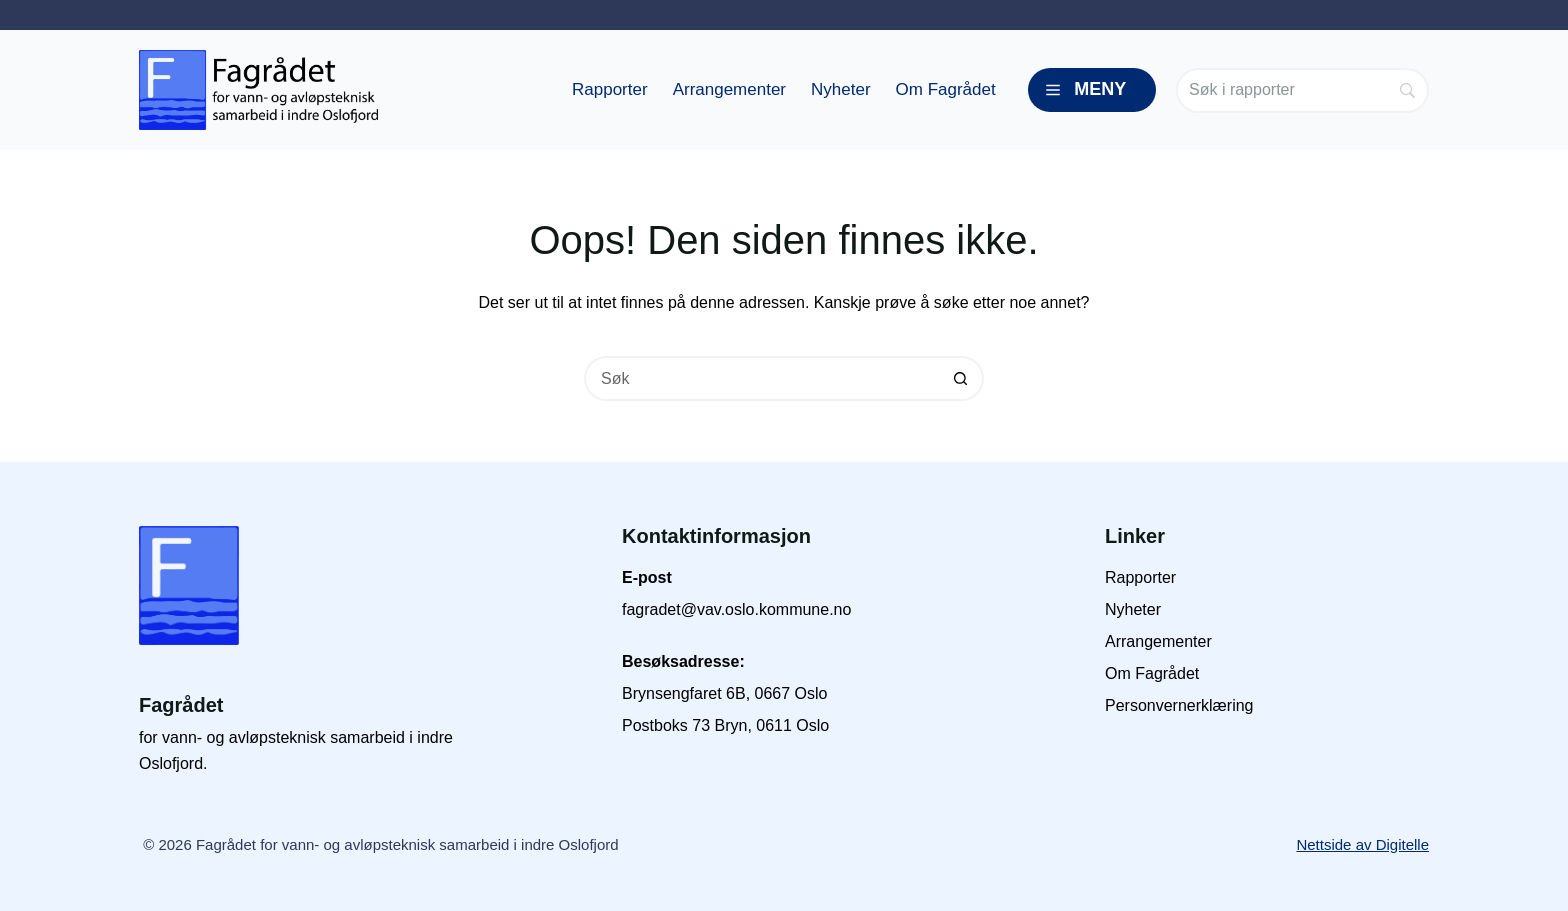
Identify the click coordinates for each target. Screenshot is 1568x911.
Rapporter (610, 89)
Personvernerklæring (1179, 705)
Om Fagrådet (946, 89)
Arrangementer (729, 89)
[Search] (1302, 90)
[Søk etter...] (761, 378)
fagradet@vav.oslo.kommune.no (736, 609)
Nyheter (841, 89)
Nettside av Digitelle (1362, 844)
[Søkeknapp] (961, 378)
